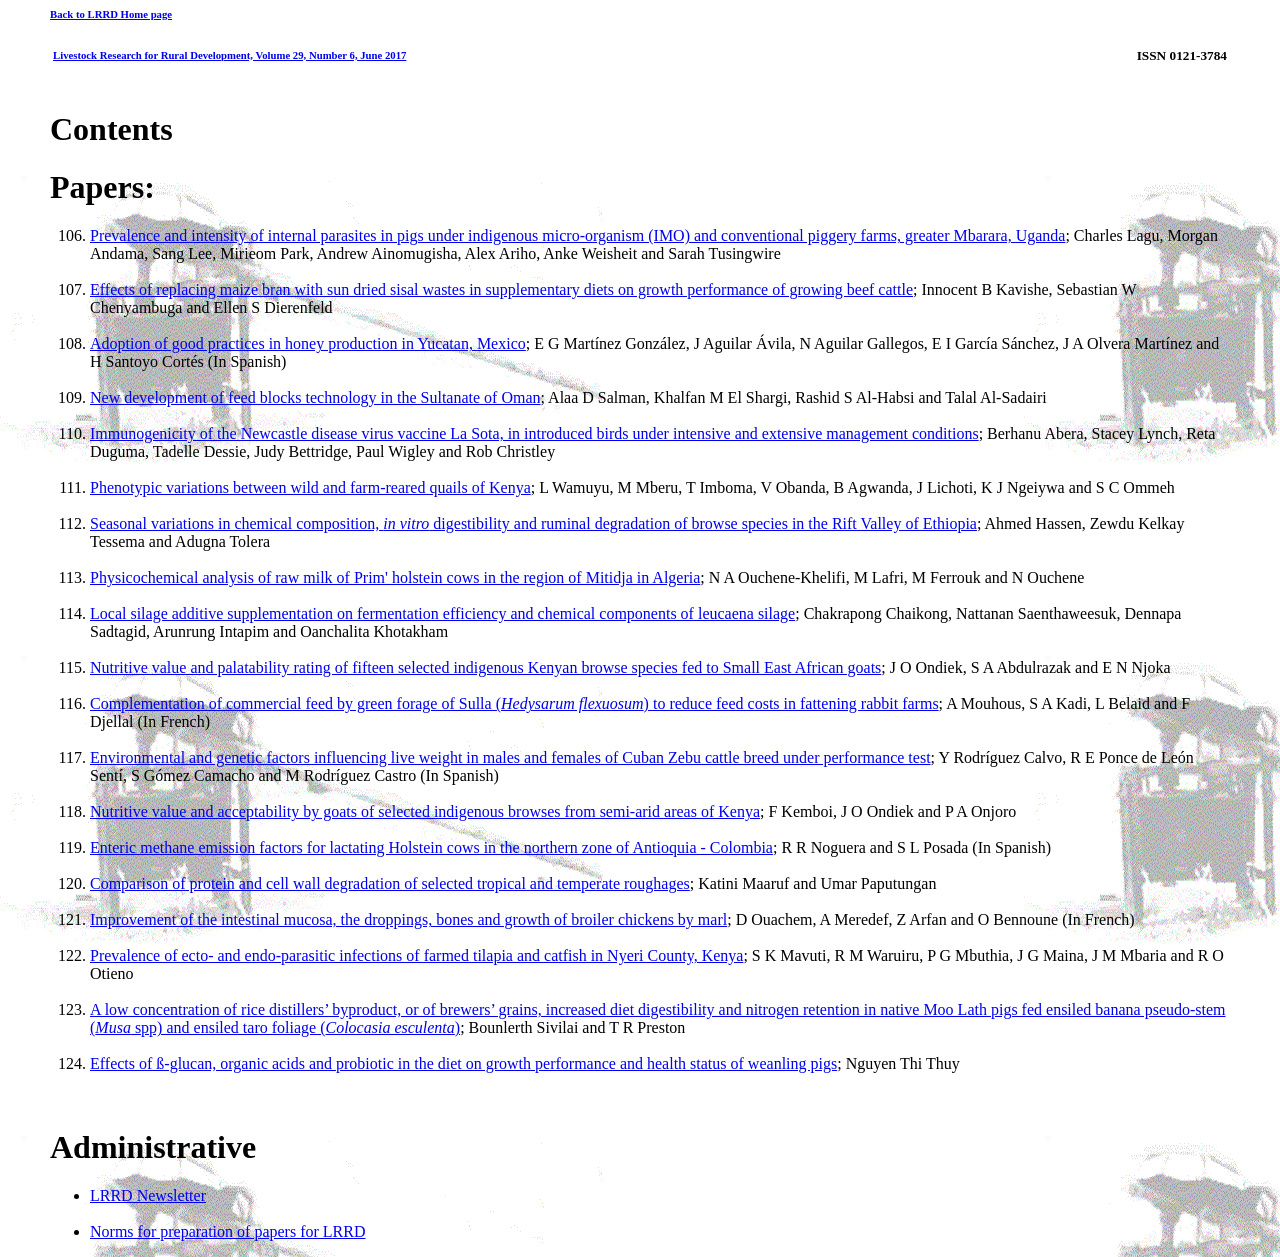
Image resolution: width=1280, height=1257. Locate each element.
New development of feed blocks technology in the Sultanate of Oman (315, 397)
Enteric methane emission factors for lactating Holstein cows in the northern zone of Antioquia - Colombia (431, 847)
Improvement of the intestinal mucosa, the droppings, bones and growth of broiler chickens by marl (408, 919)
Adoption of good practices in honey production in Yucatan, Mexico (308, 343)
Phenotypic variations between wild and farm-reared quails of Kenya (310, 487)
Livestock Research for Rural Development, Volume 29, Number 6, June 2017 (229, 55)
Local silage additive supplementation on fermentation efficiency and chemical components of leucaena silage (442, 613)
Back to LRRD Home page (111, 14)
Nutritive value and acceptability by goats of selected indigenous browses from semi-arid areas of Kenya (425, 811)
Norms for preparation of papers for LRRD (227, 1231)
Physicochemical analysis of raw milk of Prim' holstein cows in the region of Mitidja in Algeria (395, 577)
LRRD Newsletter (148, 1195)
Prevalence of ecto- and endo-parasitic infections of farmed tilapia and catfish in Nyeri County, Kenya (416, 955)
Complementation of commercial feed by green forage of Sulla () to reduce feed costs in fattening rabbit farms (514, 703)
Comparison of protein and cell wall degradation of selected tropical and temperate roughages (390, 883)
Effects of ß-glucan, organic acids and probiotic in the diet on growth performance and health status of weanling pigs (463, 1063)
